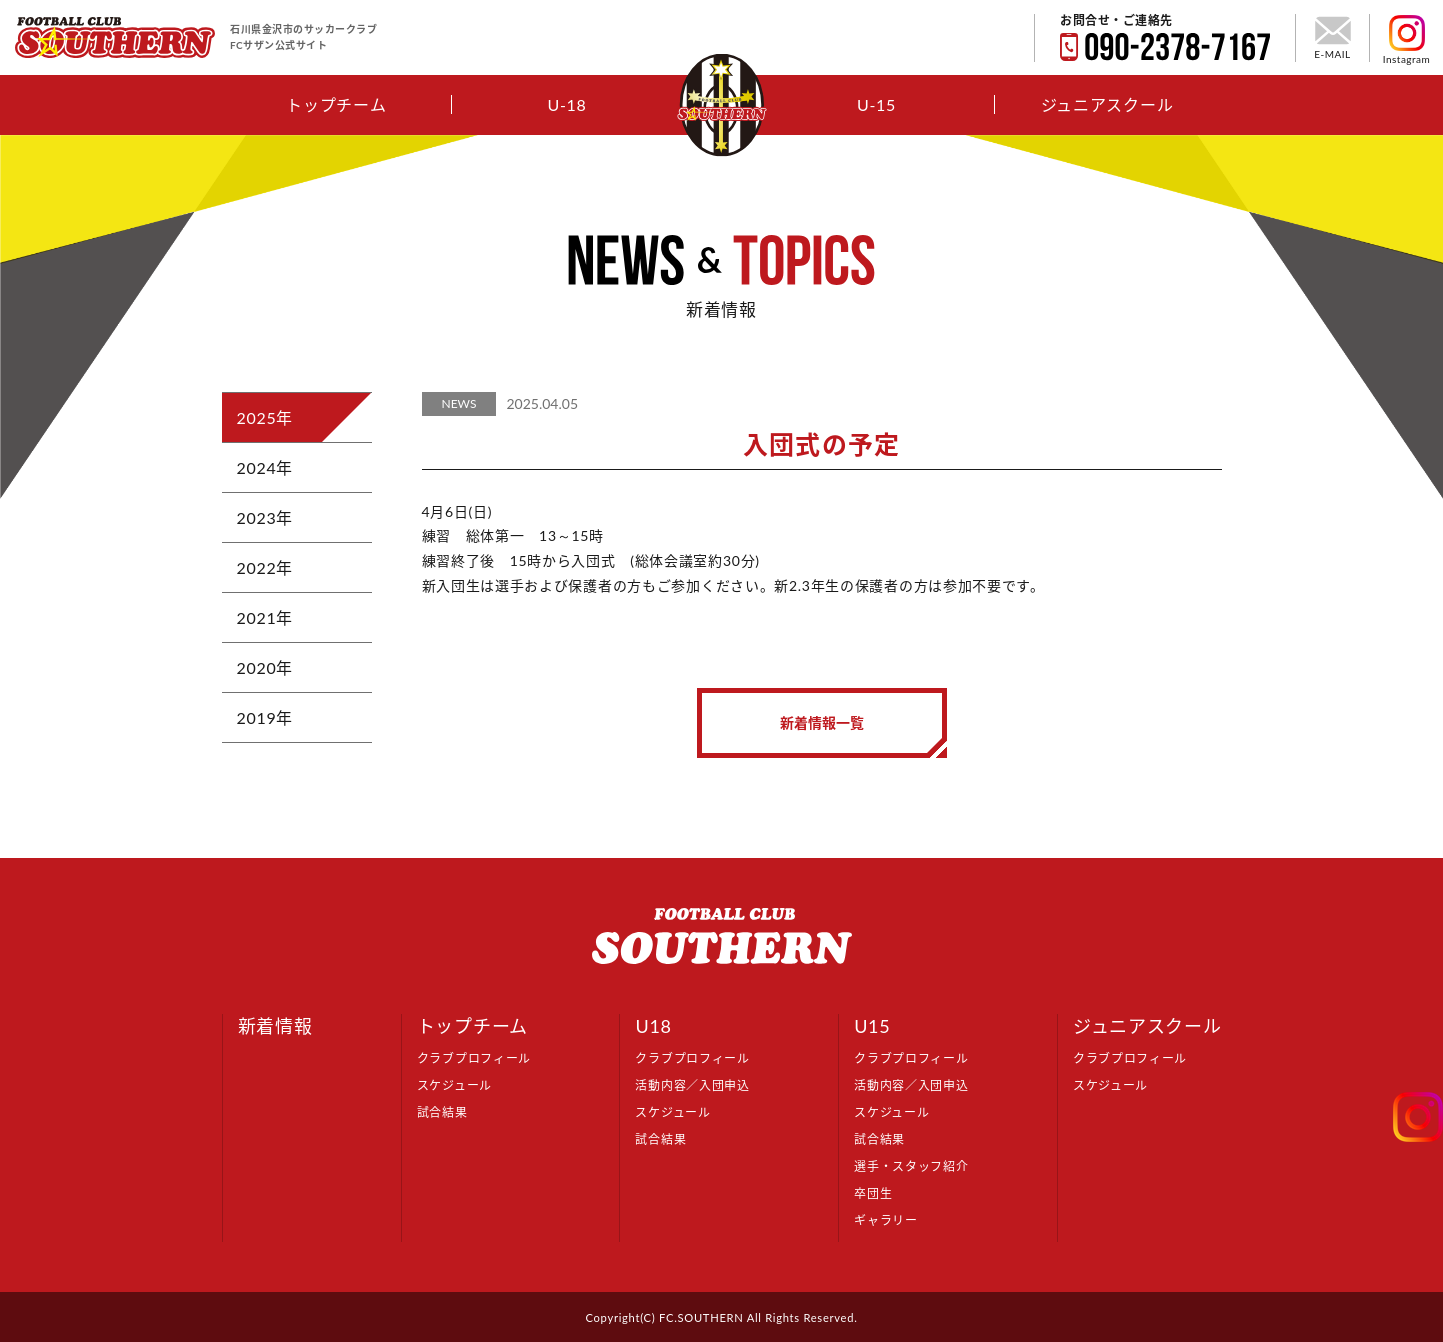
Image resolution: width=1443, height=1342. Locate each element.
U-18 (566, 104)
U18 (653, 1026)
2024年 (265, 467)
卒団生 (873, 1193)
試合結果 (442, 1112)
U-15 (876, 104)
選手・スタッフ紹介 (911, 1166)
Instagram (1407, 40)
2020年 (265, 667)
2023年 (265, 517)
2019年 (265, 717)
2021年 (265, 617)
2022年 (265, 567)
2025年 (265, 417)
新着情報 (275, 1026)
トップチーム (336, 104)
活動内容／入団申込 (692, 1085)
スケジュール (454, 1085)
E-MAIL (1332, 37)
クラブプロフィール (474, 1058)
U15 (872, 1026)
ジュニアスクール (1107, 104)
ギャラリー (886, 1220)
